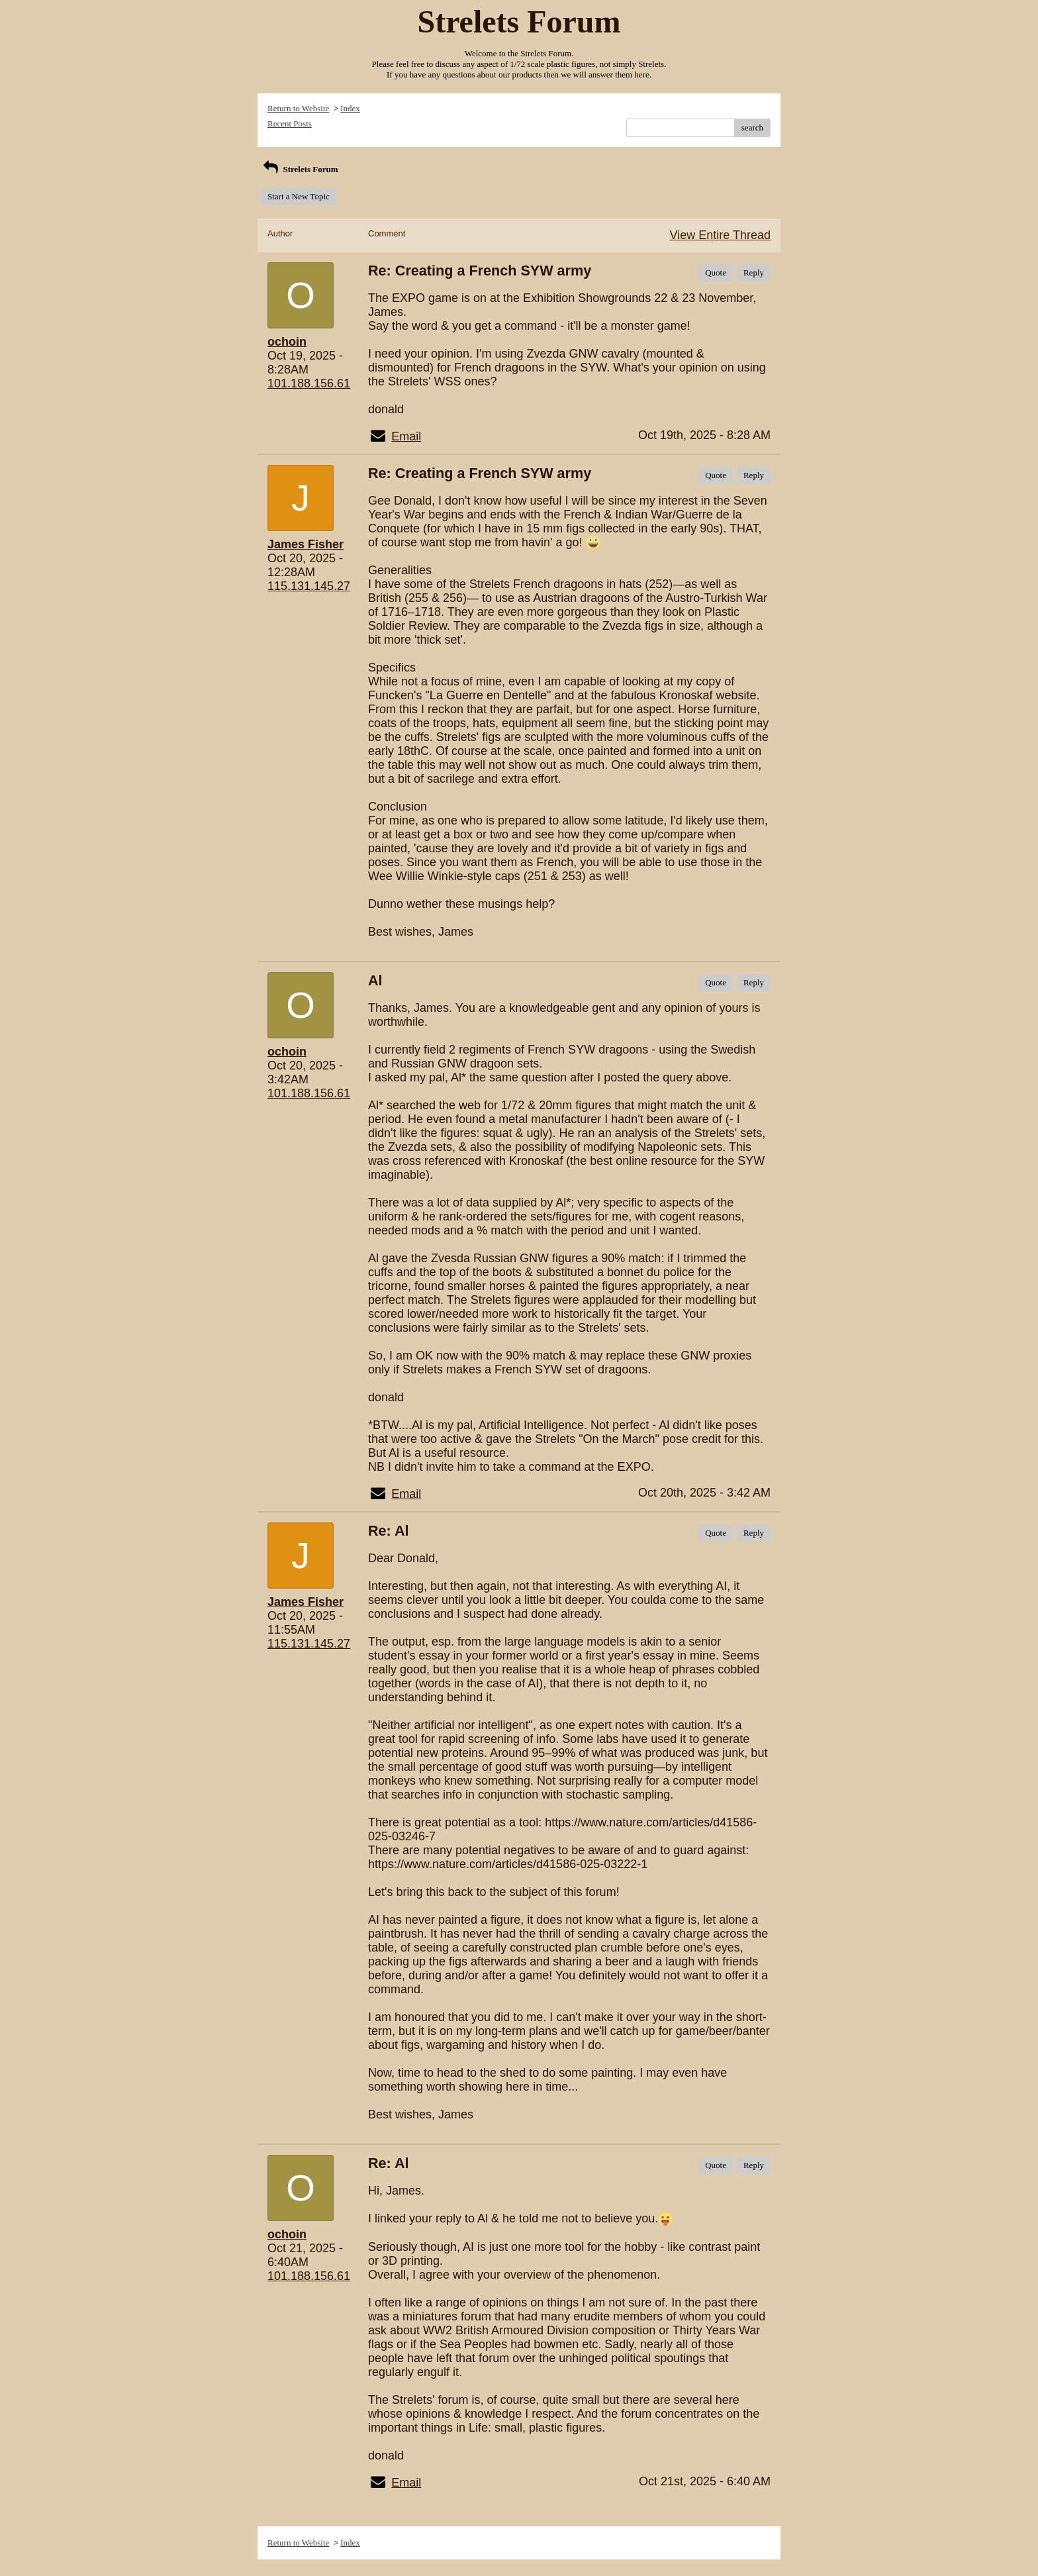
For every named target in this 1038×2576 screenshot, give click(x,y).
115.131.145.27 (308, 586)
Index (350, 108)
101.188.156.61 (308, 383)
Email (406, 436)
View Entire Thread (720, 235)
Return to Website (298, 108)
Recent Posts (289, 123)
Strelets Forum (299, 169)
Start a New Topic (298, 196)
